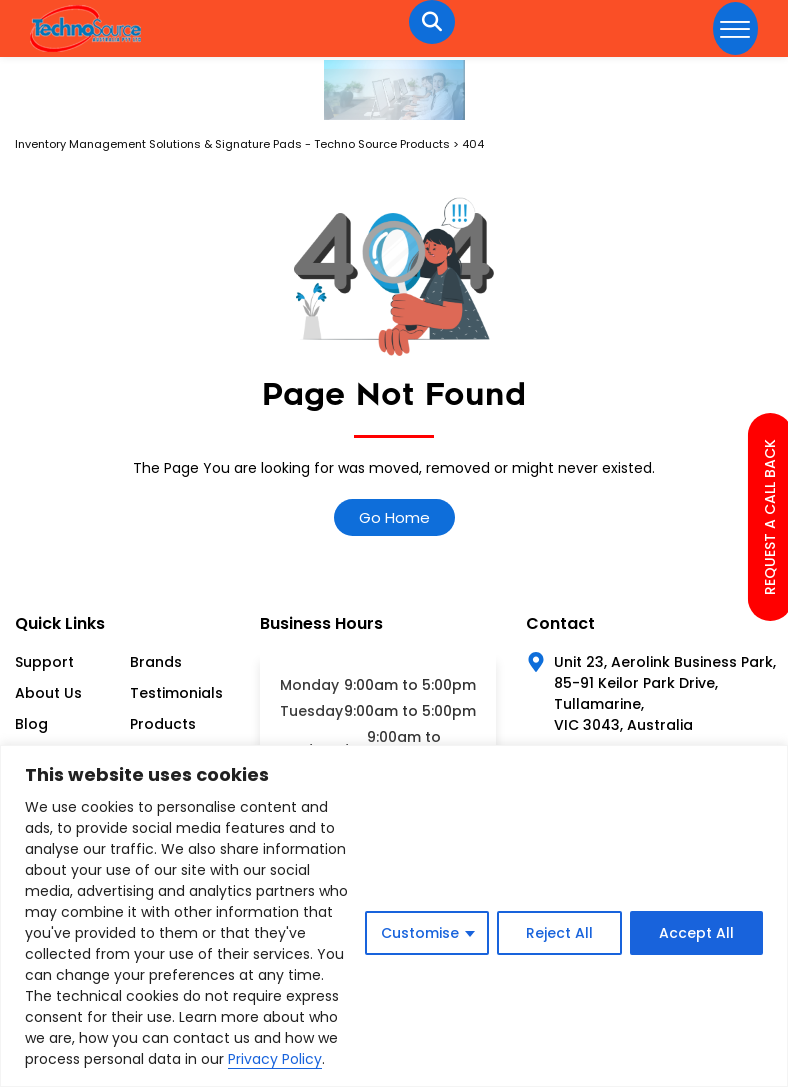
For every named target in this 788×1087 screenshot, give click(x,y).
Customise (420, 933)
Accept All (696, 933)
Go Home (394, 517)
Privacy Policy (275, 1059)
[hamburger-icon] (735, 28)
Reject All (559, 933)
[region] (394, 916)
